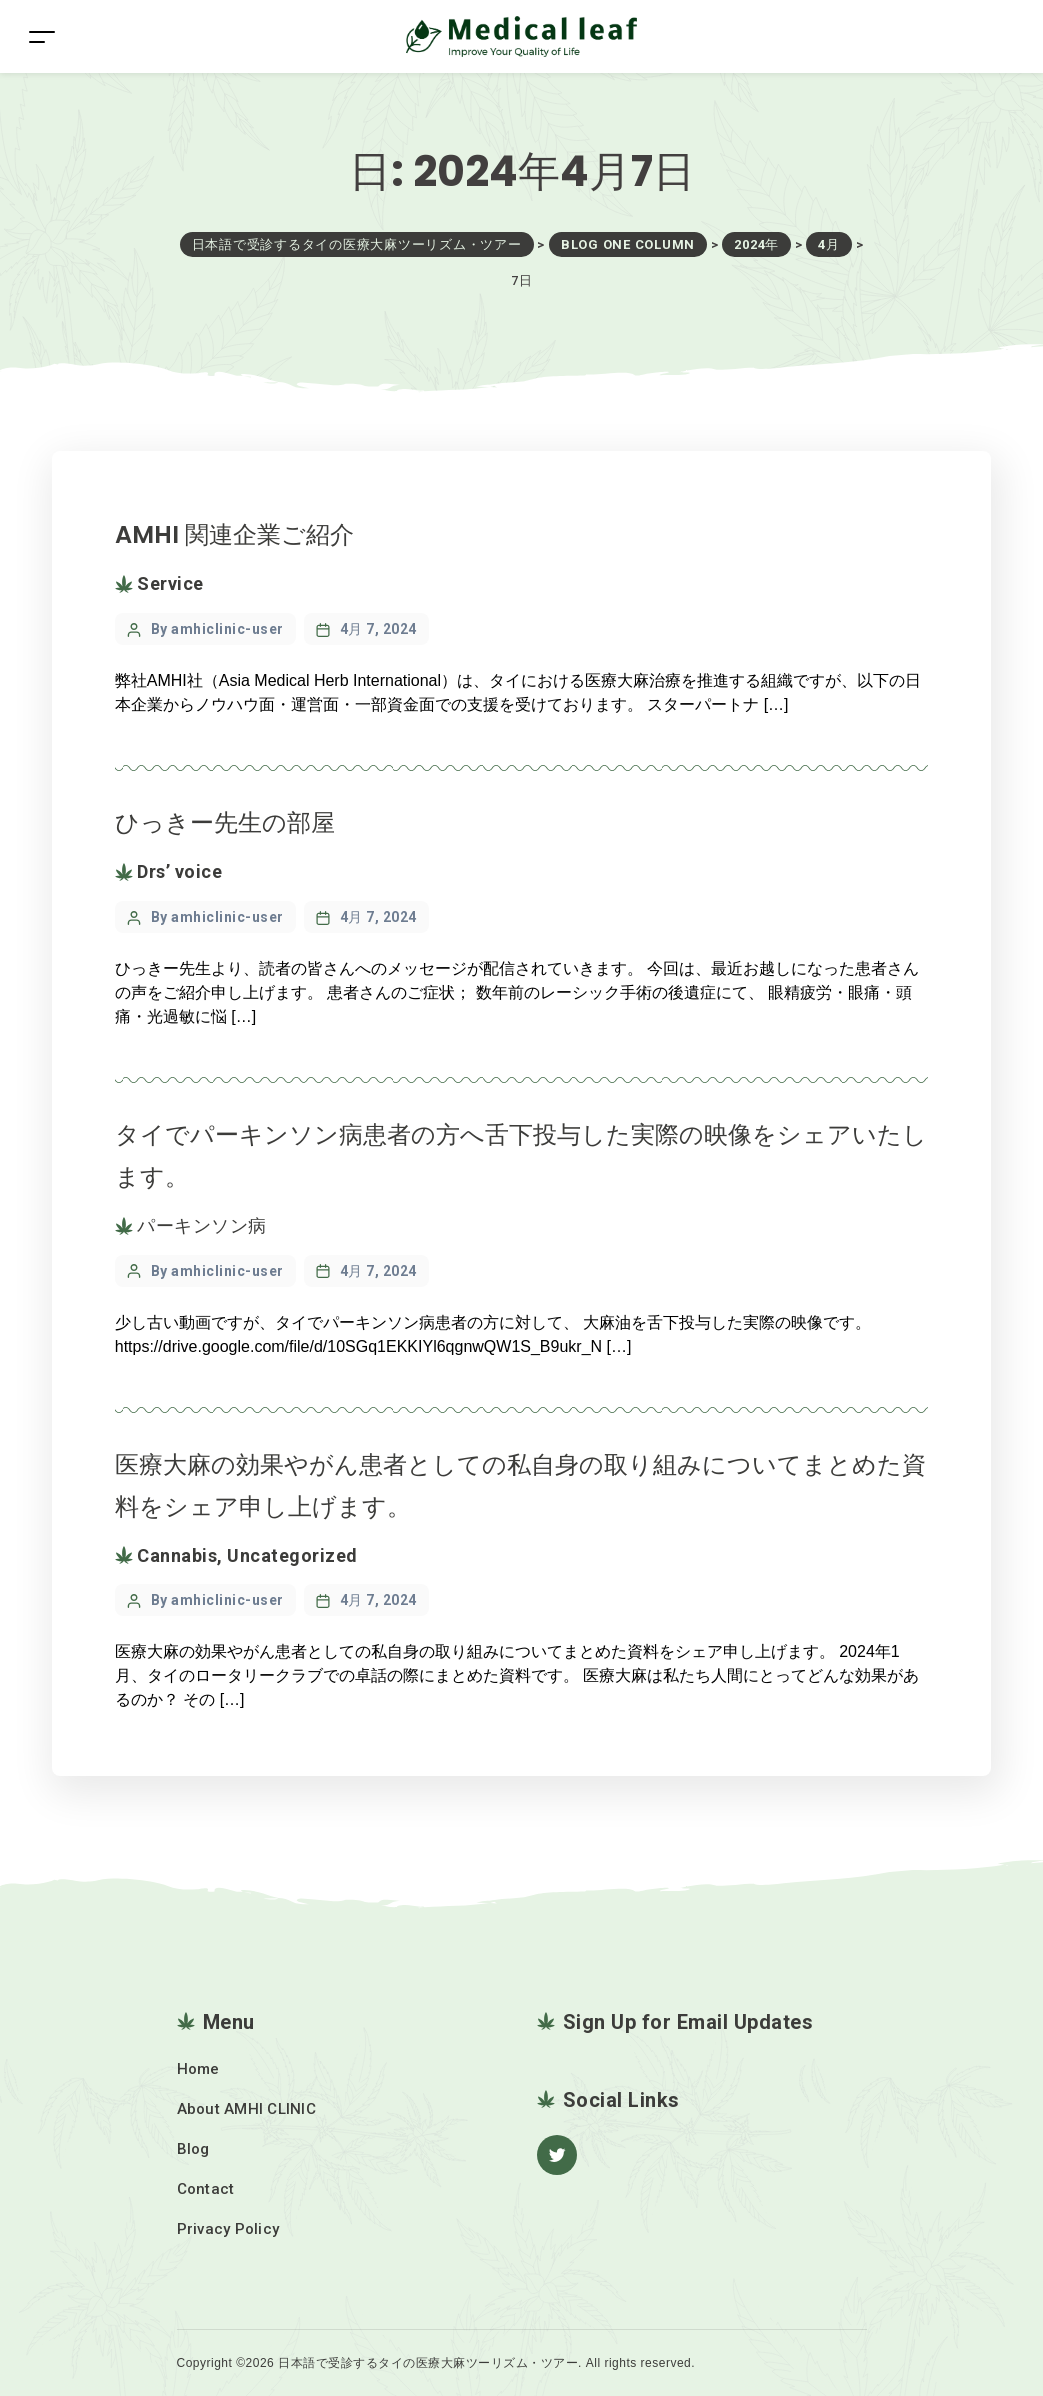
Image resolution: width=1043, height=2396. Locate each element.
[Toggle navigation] (42, 36)
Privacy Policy (228, 2229)
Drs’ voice (179, 871)
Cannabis (177, 1555)
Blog (193, 2149)
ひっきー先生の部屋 (225, 822)
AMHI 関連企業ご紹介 (234, 534)
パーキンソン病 (202, 1225)
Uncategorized (292, 1555)
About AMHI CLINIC (246, 2109)
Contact (206, 2189)
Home (198, 2069)
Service (170, 583)
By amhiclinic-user (217, 629)
